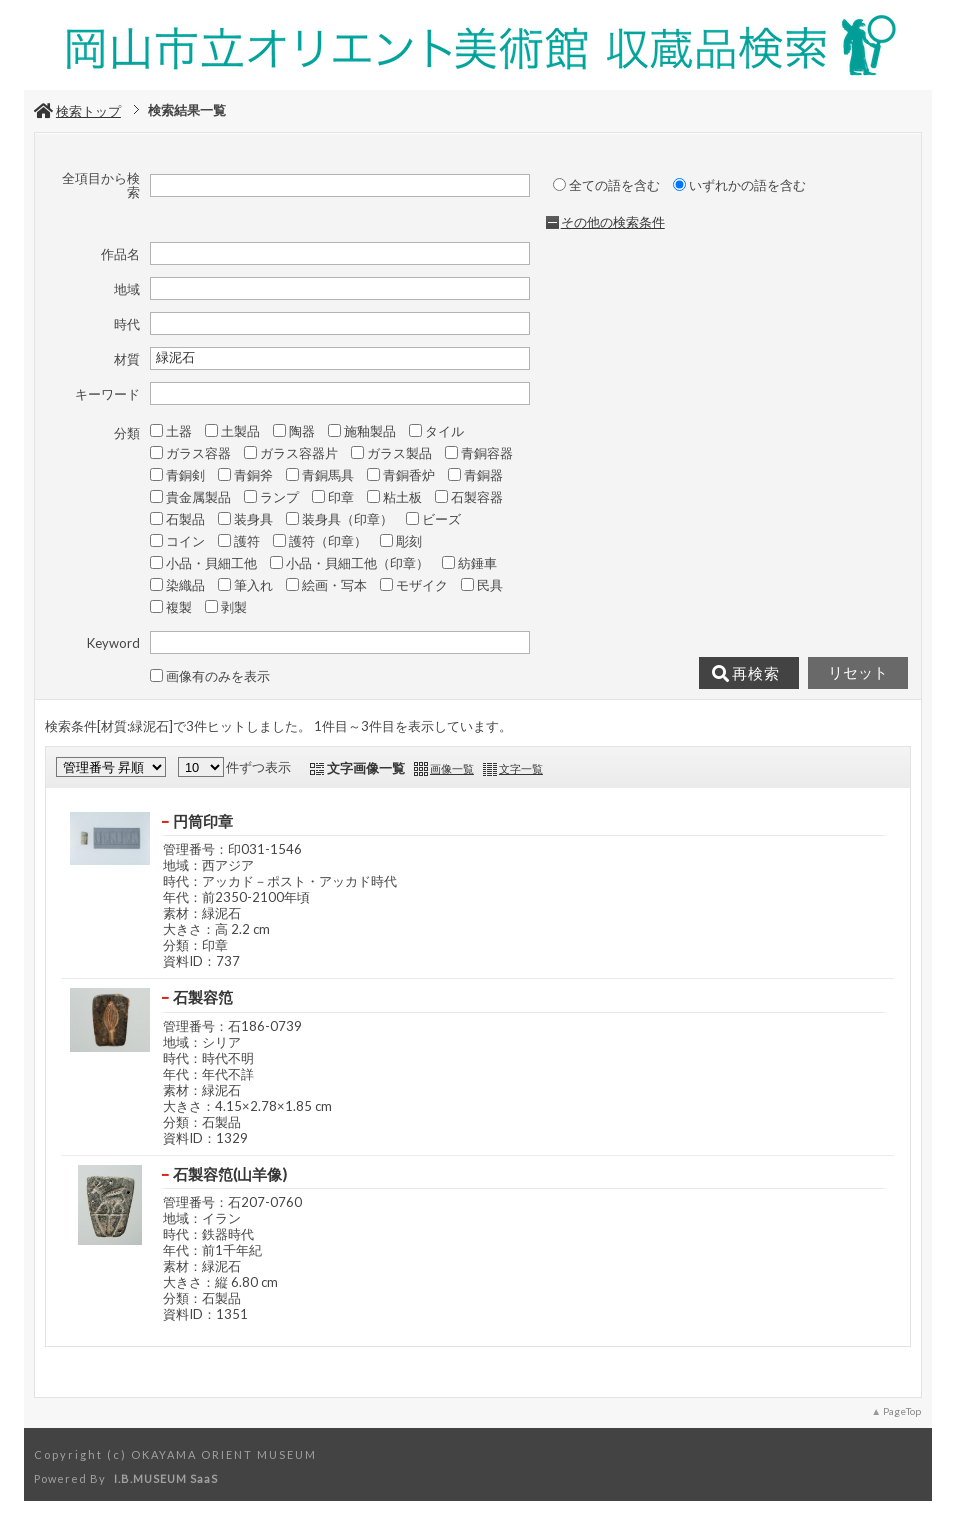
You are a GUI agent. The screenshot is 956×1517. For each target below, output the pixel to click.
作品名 (120, 254)
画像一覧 (452, 768)
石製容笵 (203, 997)
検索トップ (77, 111)
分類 (127, 433)
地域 (127, 289)
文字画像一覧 (366, 768)
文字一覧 (521, 768)
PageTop (902, 1411)
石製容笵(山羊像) (230, 1174)
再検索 (746, 674)
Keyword (113, 643)
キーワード (107, 394)
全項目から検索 (101, 185)
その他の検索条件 (613, 222)
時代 (127, 324)
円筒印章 (203, 821)
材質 (127, 359)
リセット (858, 673)
